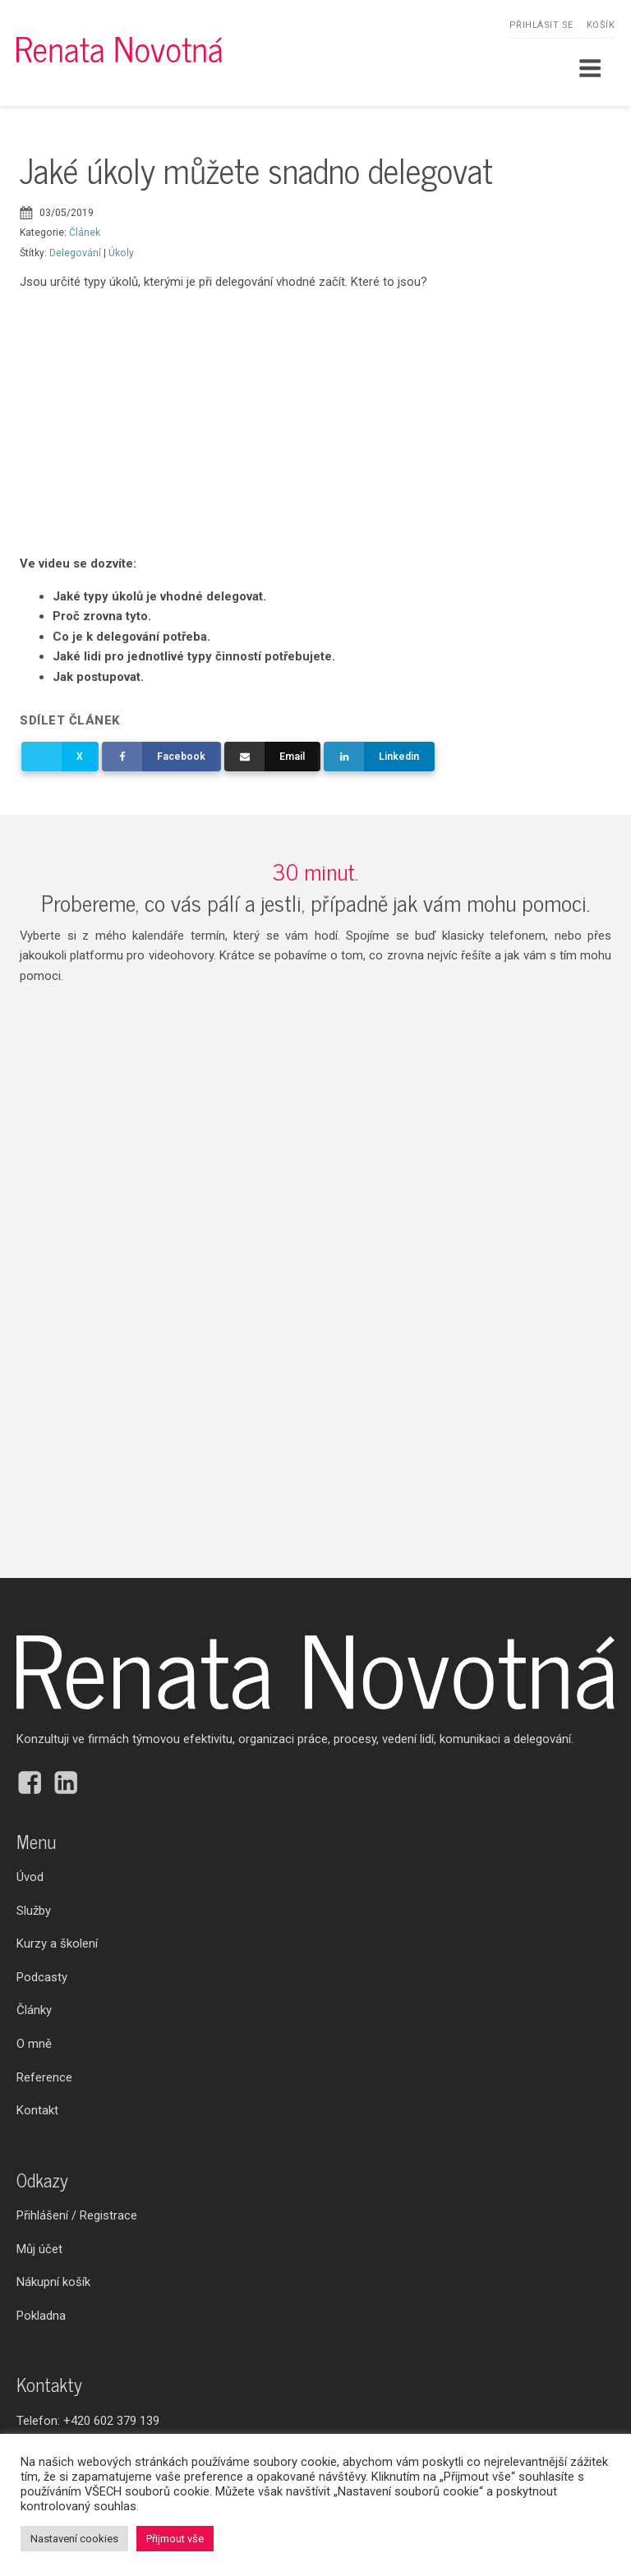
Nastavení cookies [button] (74, 2538)
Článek (84, 232)
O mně (34, 2043)
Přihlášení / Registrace (76, 2215)
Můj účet (39, 2249)
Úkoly (121, 253)
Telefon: (87, 2421)
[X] (59, 757)
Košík (601, 25)
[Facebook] (161, 757)
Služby (33, 1910)
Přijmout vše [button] (175, 2538)
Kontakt (37, 2110)
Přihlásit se (541, 25)
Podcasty (41, 1977)
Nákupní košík (53, 2282)
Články (34, 2010)
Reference (44, 2077)
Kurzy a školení (57, 1943)
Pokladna (41, 2315)
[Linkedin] (379, 757)
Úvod (30, 1877)
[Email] (272, 757)
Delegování (75, 253)
